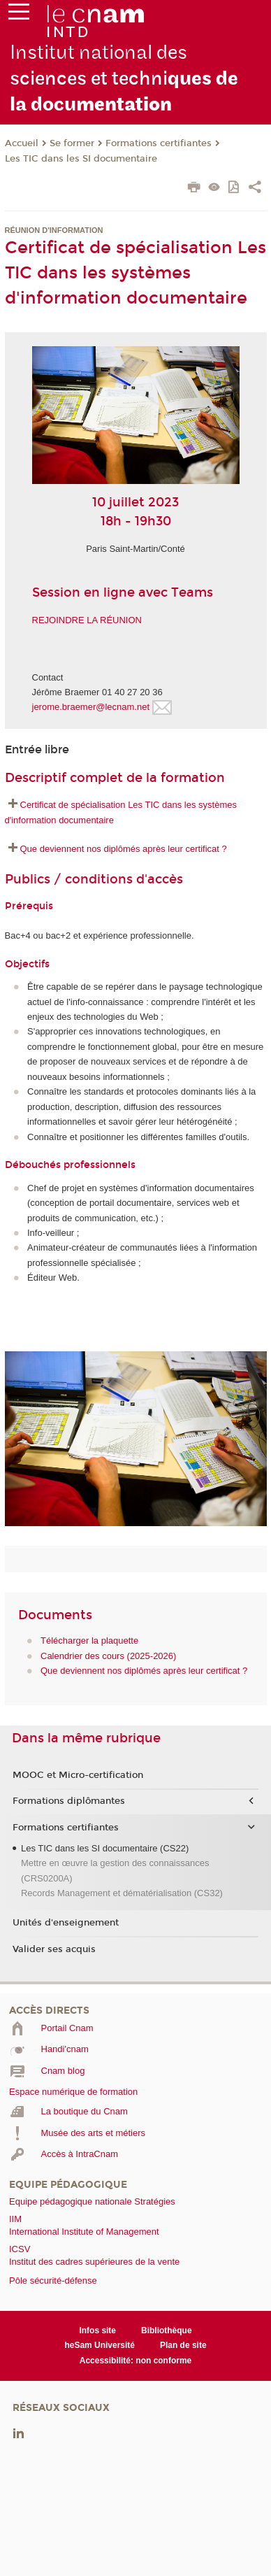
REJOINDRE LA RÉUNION (87, 620)
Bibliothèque (166, 2330)
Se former (72, 143)
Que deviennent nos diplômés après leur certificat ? (123, 849)
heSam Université (99, 2345)
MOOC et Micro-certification (78, 1775)
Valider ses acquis (54, 1949)
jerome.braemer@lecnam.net (92, 707)
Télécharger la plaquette (89, 1640)
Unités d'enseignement (66, 1922)
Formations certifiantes (158, 143)
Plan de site (183, 2345)
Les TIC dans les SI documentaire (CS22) (105, 1848)
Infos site (97, 2330)
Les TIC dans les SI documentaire (81, 158)
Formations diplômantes (69, 1801)
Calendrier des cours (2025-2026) (108, 1656)
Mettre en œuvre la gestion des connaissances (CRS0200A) (115, 1870)
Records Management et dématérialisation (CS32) (122, 1893)
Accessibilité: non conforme (136, 2360)
